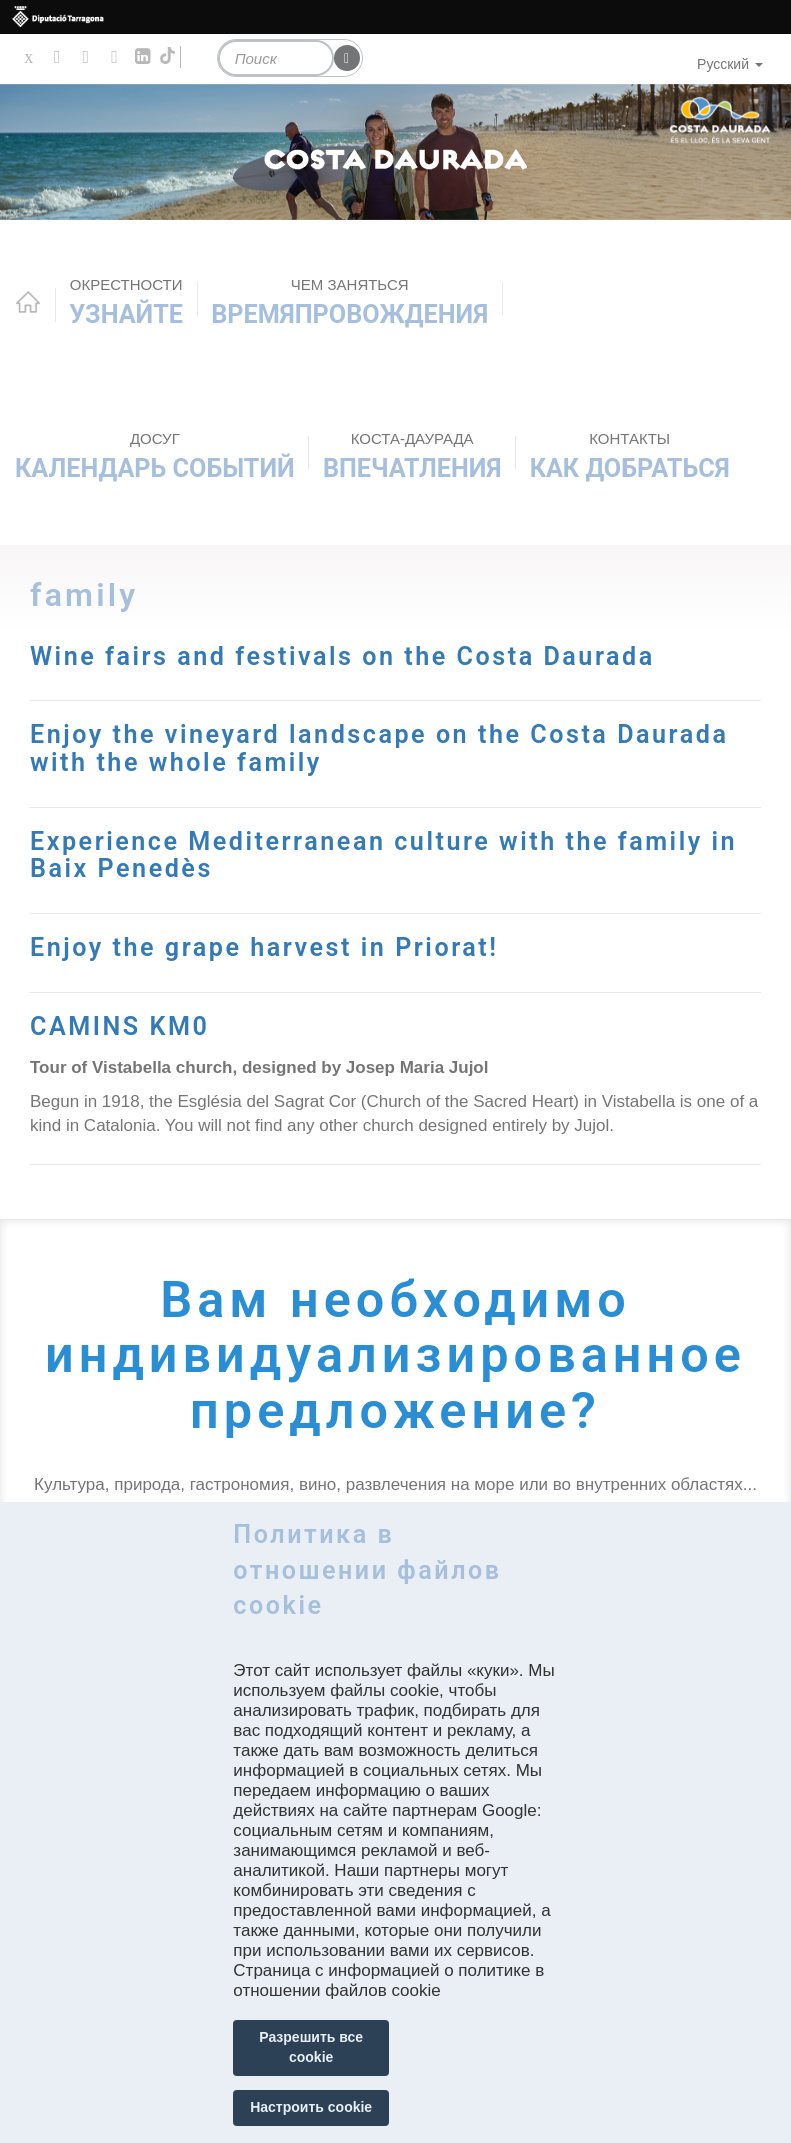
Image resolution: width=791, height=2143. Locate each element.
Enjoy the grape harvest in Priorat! (265, 947)
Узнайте (126, 302)
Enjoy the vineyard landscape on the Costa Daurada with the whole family (380, 748)
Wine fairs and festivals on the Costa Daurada (343, 656)
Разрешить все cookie (311, 2047)
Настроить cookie (311, 2107)
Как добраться (630, 456)
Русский (730, 64)
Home (28, 302)
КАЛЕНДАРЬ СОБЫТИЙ (155, 456)
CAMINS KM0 (120, 1026)
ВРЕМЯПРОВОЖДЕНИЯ (349, 302)
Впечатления (412, 456)
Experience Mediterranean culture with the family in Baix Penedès (384, 855)
